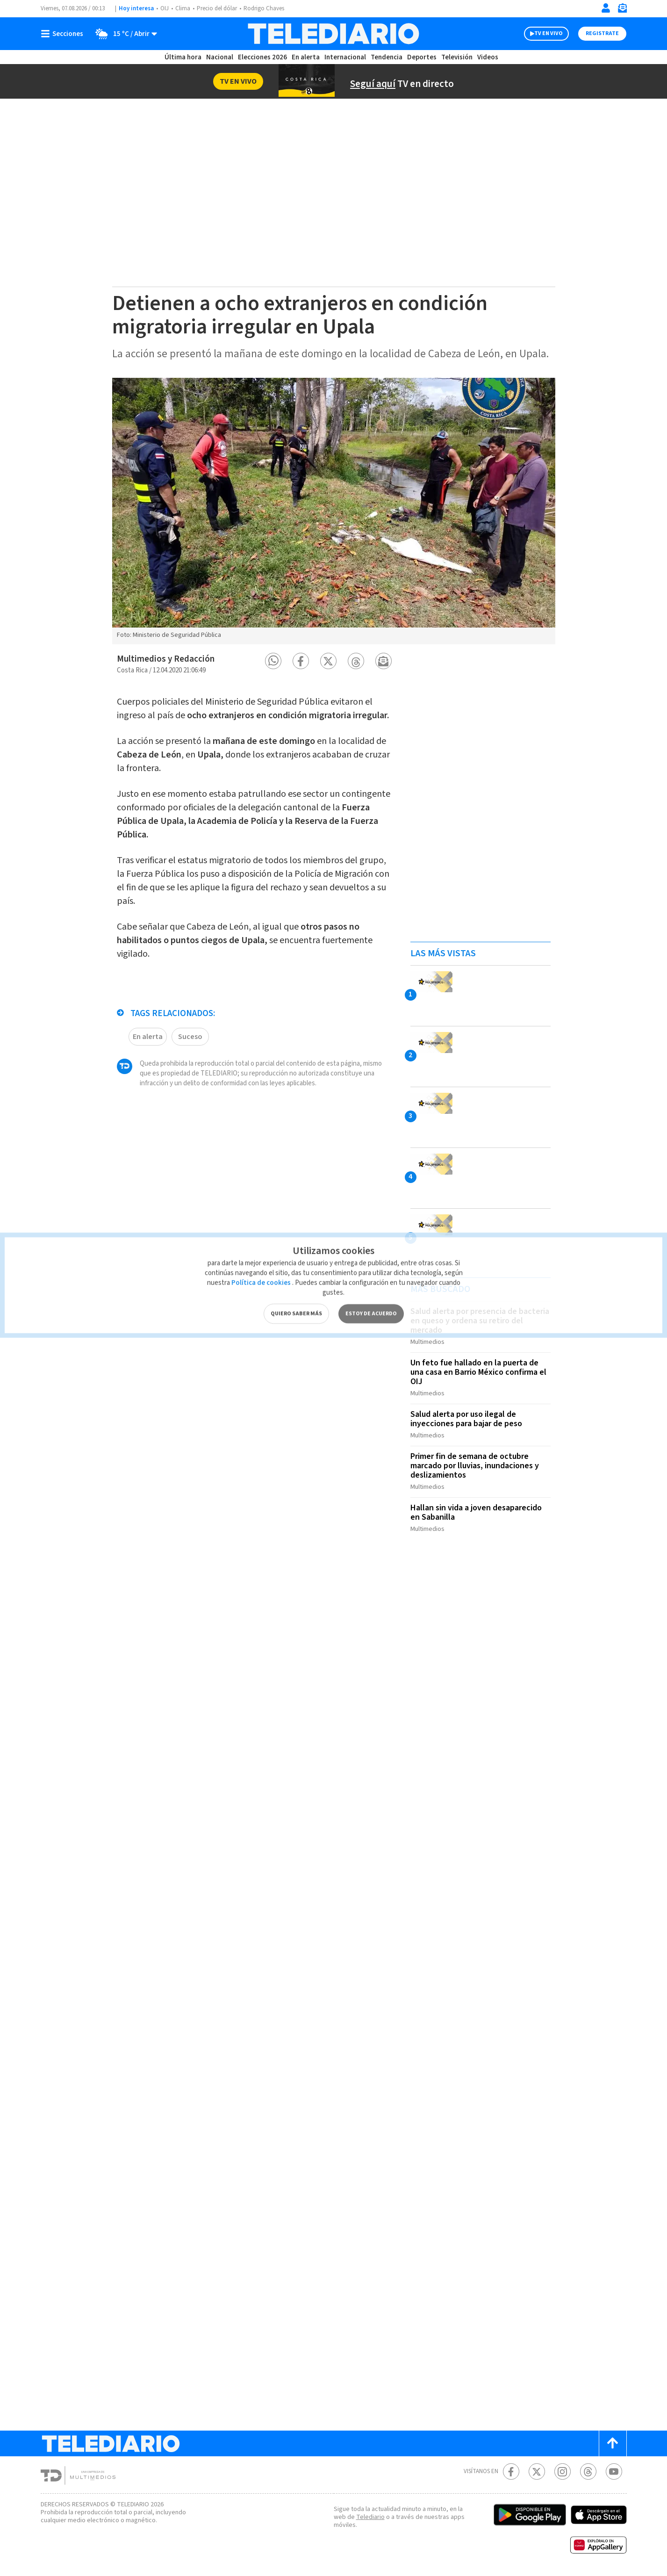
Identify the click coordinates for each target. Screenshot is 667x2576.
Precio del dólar (217, 8)
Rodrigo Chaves (264, 8)
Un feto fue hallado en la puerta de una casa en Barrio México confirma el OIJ (478, 1372)
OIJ (164, 8)
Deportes (422, 57)
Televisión (457, 57)
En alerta (306, 57)
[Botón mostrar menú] (64, 33)
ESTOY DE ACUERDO (371, 1294)
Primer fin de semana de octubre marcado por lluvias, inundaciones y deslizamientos (474, 1465)
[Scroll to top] (613, 2443)
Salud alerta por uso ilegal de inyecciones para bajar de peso (466, 1418)
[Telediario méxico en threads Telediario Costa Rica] (588, 2471)
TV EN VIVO (548, 33)
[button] (273, 661)
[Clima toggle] (123, 34)
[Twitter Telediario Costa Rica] (537, 2471)
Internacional (345, 57)
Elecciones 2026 (262, 57)
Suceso (190, 1037)
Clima (182, 8)
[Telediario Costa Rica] (333, 33)
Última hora (183, 57)
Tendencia (386, 57)
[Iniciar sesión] (605, 8)
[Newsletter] (622, 10)
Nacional (219, 57)
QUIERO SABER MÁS (296, 1294)
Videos (487, 57)
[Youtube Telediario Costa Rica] (614, 2471)
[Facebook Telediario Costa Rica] (511, 2471)
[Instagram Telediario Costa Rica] (562, 2471)
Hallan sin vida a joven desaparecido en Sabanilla (476, 1512)
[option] (333, 511)
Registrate (602, 33)
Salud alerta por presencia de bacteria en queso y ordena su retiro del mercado (479, 1321)
